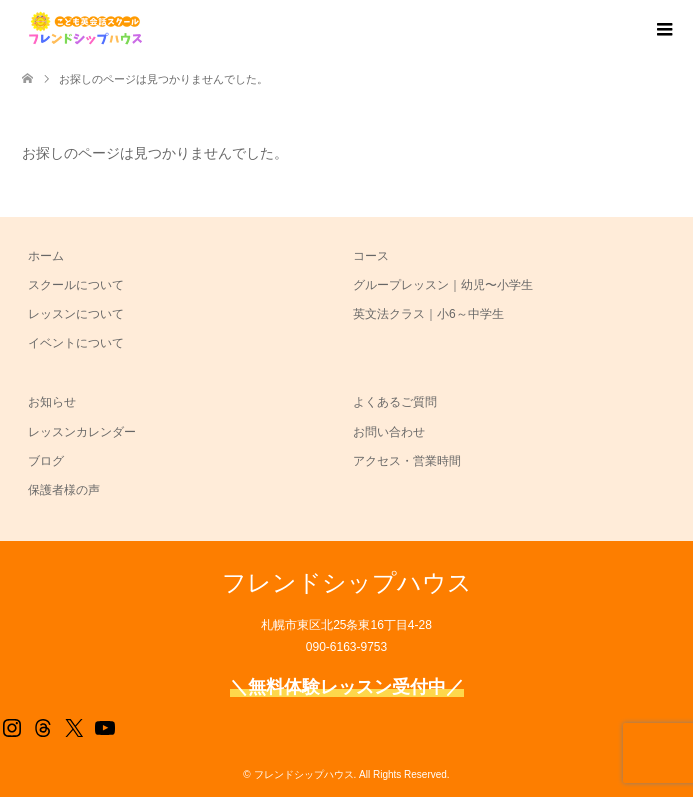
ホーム (46, 256)
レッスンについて (76, 314)
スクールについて (76, 285)
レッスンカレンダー (82, 432)
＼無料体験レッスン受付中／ (347, 687)
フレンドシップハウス (347, 582)
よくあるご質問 (395, 402)
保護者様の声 (64, 490)
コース (371, 256)
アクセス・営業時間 (407, 461)
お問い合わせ (389, 432)
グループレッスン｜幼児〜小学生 (443, 285)
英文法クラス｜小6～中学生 (428, 314)
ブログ (46, 461)
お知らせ (52, 402)
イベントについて (76, 343)
